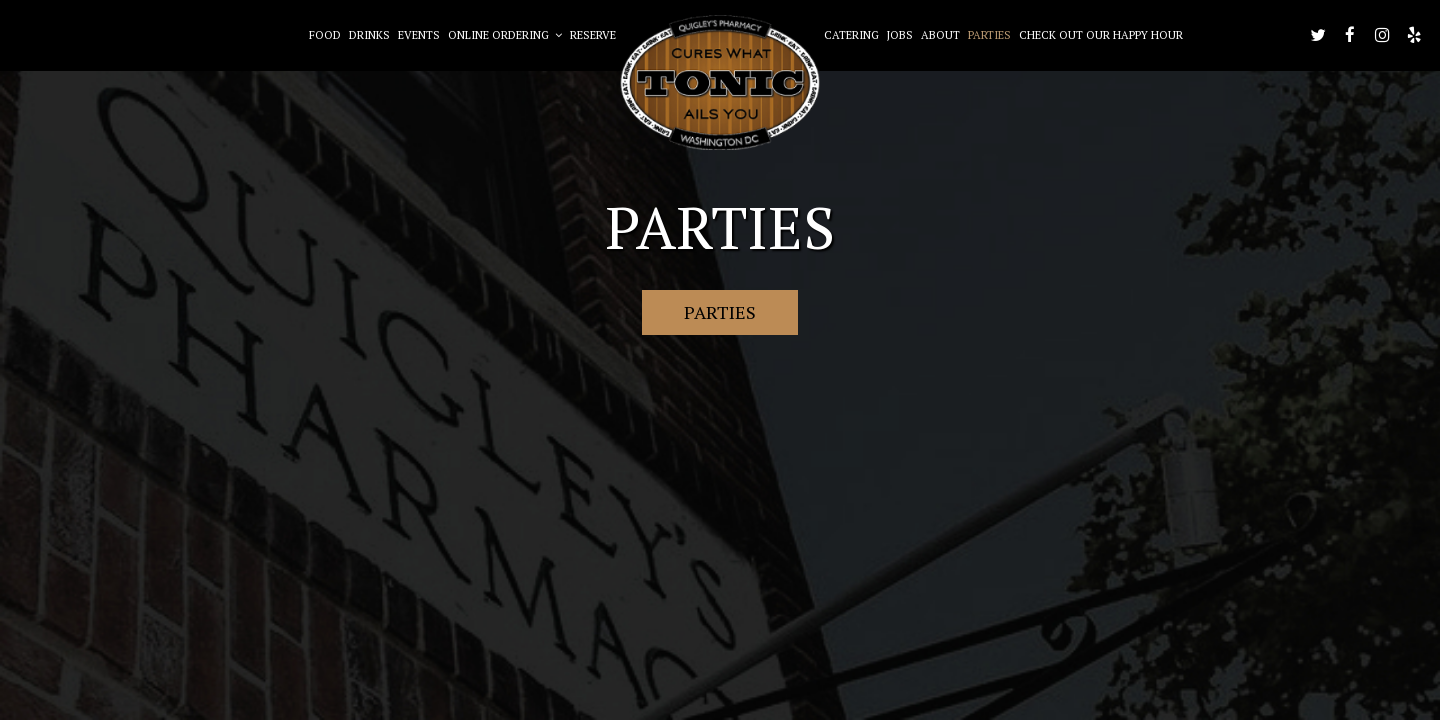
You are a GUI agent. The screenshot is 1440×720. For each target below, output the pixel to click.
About (940, 34)
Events (419, 34)
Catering (851, 34)
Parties (989, 34)
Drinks (369, 34)
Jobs (900, 34)
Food (325, 34)
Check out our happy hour (1101, 34)
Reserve (593, 34)
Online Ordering (505, 34)
